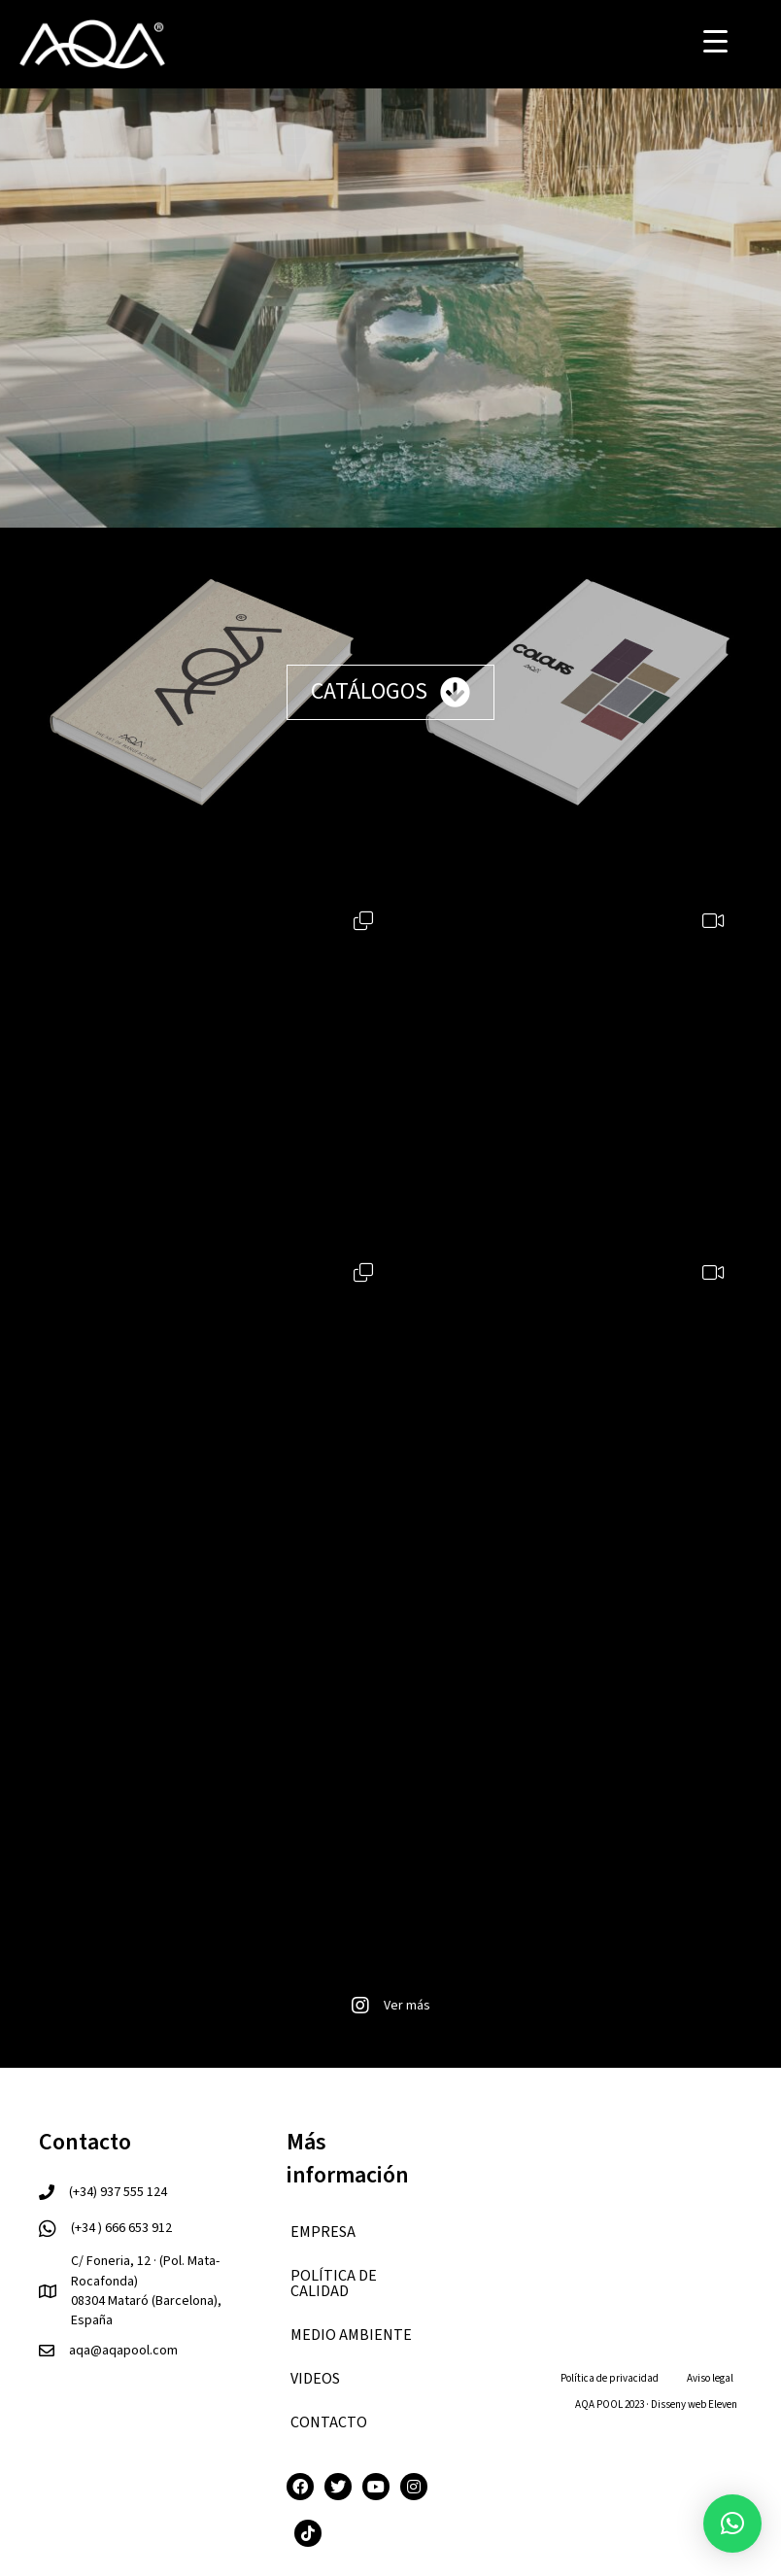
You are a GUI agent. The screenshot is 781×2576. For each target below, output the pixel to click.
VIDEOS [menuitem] (315, 2378)
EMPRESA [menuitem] (323, 2232)
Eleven (722, 2404)
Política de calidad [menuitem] (333, 2283)
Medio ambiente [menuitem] (351, 2335)
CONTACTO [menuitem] (328, 2422)
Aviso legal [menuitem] (710, 2378)
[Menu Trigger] (715, 41)
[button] (732, 2523)
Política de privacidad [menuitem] (609, 2378)
